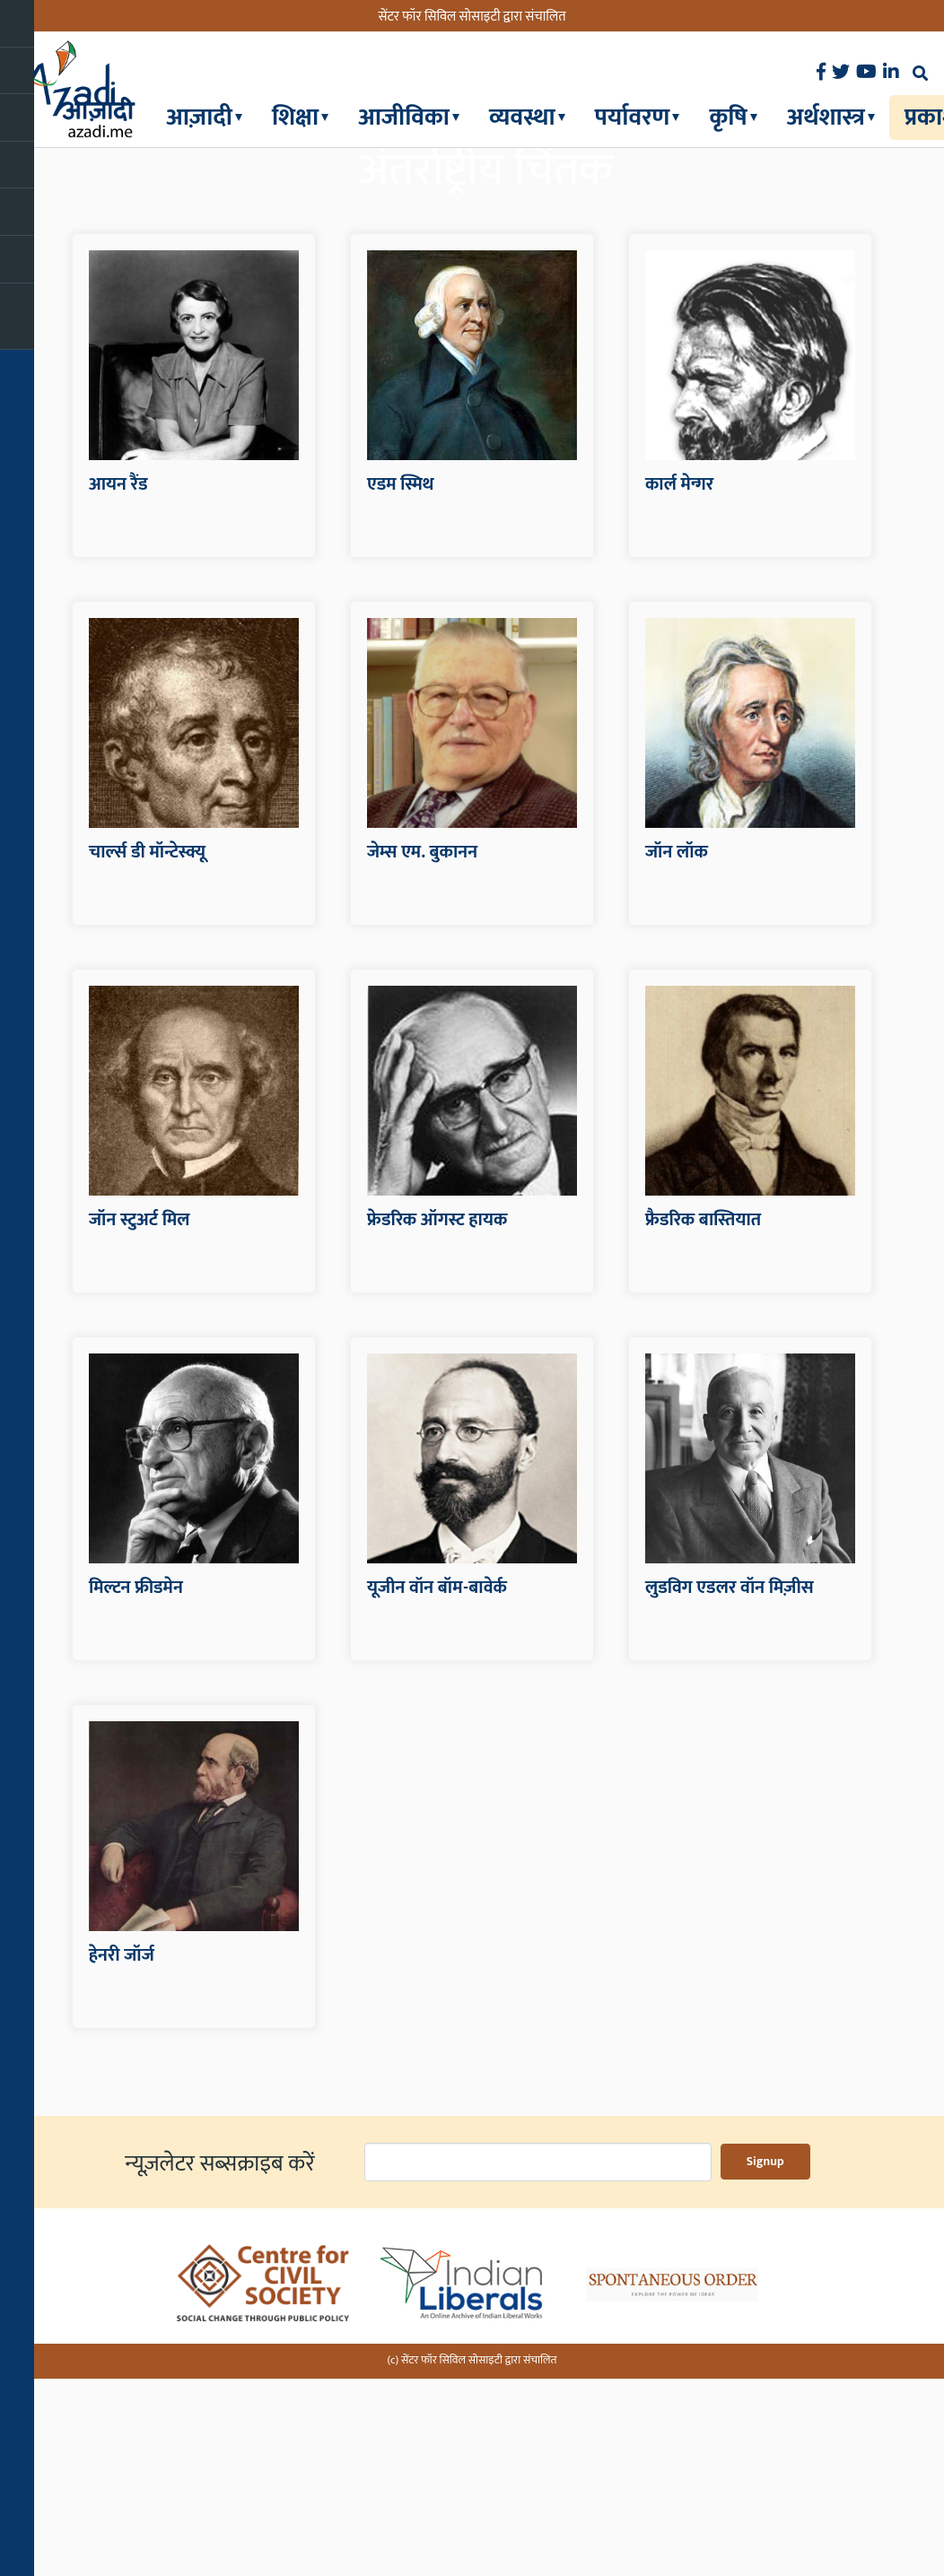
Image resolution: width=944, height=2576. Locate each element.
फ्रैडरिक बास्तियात (703, 1423)
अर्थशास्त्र (826, 117)
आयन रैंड (118, 688)
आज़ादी (199, 117)
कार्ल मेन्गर (679, 688)
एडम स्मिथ (400, 688)
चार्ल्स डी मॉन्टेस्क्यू (147, 1055)
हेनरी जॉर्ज (121, 2159)
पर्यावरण (632, 117)
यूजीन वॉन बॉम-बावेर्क (437, 1791)
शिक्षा (295, 117)
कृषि (728, 117)
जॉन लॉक (676, 1055)
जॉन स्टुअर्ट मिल (139, 1423)
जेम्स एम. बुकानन (422, 1055)
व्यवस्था (522, 117)
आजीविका (404, 117)
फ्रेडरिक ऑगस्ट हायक (437, 1423)
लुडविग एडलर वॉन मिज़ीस (729, 1791)
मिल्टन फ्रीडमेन (136, 1791)
